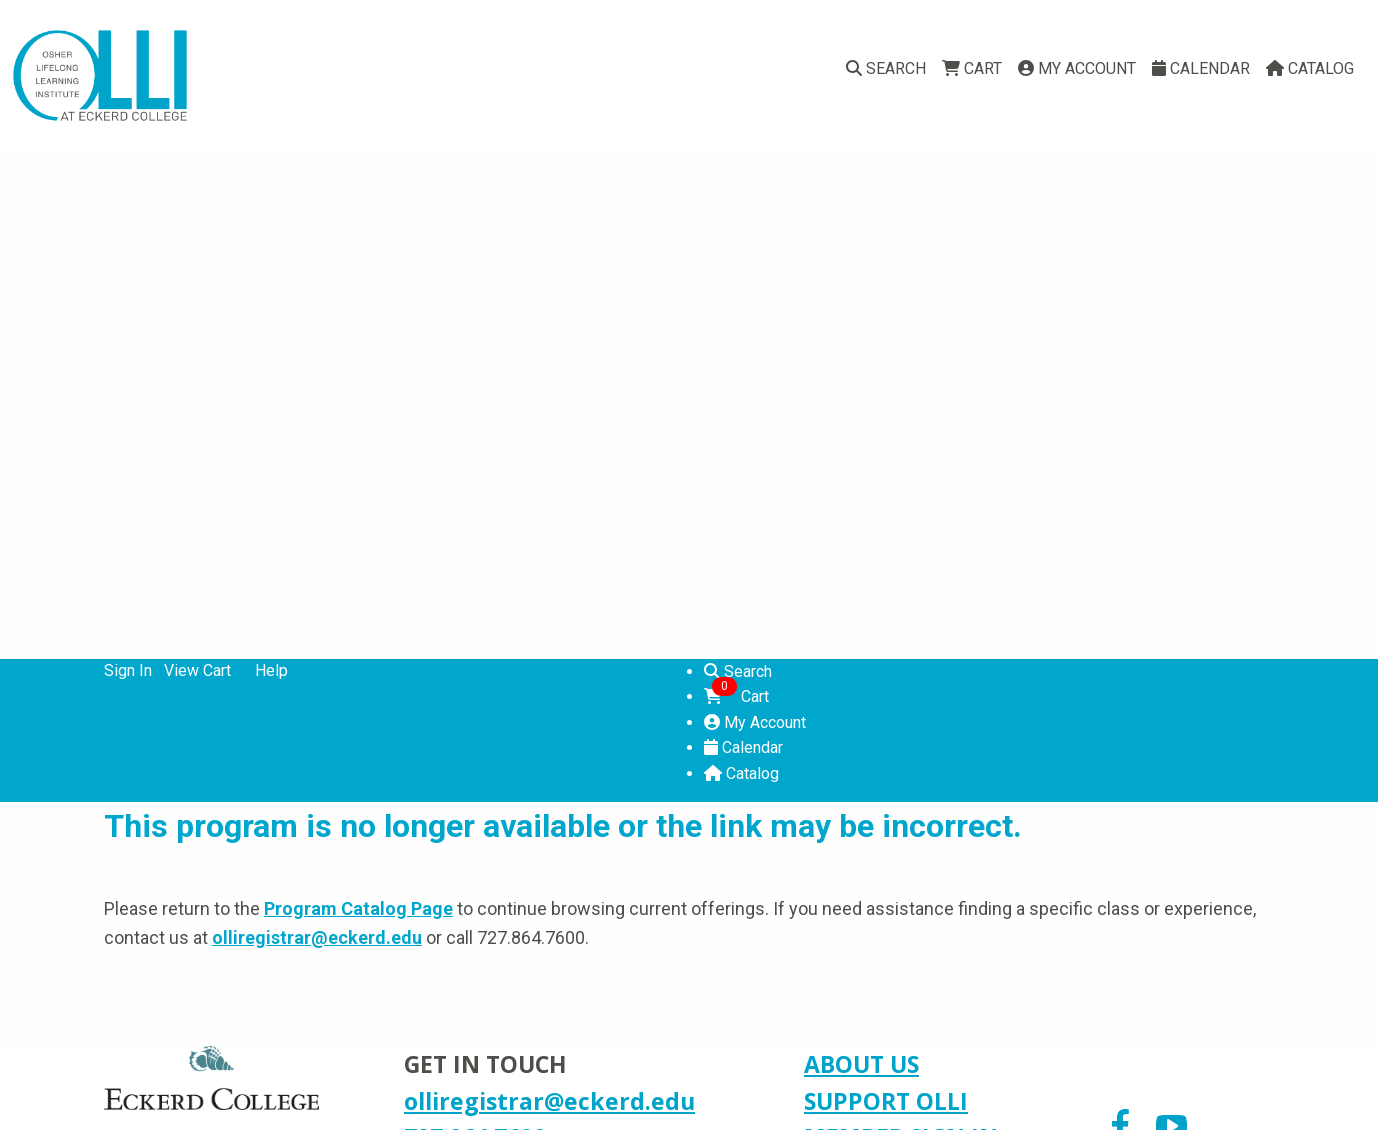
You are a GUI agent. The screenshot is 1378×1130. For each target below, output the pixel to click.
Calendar (1201, 68)
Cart (972, 68)
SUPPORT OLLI (886, 1101)
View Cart (197, 670)
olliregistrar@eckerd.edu (317, 937)
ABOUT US (861, 1064)
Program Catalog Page (358, 908)
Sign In (128, 670)
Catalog (1310, 68)
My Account (1077, 68)
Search (886, 68)
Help (271, 670)
